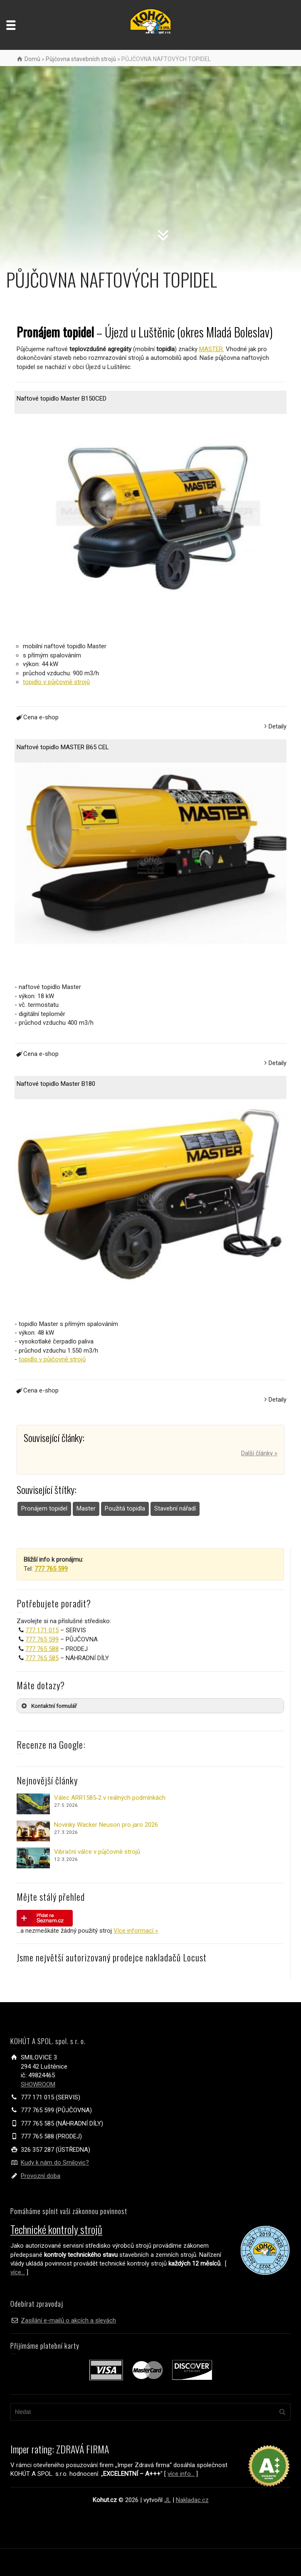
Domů (32, 59)
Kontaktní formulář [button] (48, 1706)
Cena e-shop (37, 717)
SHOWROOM (38, 2084)
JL (167, 2500)
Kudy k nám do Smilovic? (55, 2162)
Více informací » (135, 1930)
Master (86, 1508)
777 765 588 (42, 1649)
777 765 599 (42, 1639)
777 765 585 (42, 1658)
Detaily (277, 726)
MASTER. (211, 349)
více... (17, 2272)
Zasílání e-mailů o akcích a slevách (68, 2320)
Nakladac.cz (192, 2500)
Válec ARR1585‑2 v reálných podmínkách (109, 1797)
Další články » (259, 1453)
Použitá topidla (125, 1508)
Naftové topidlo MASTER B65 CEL (63, 747)
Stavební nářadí (175, 1508)
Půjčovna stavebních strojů (81, 59)
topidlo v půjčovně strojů (56, 682)
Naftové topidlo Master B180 (56, 1083)
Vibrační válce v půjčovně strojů (97, 1851)
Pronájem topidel (44, 1508)
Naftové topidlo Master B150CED (61, 398)
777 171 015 (42, 1630)
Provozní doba (40, 2176)
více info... (181, 2474)
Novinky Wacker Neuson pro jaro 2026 (106, 1824)
